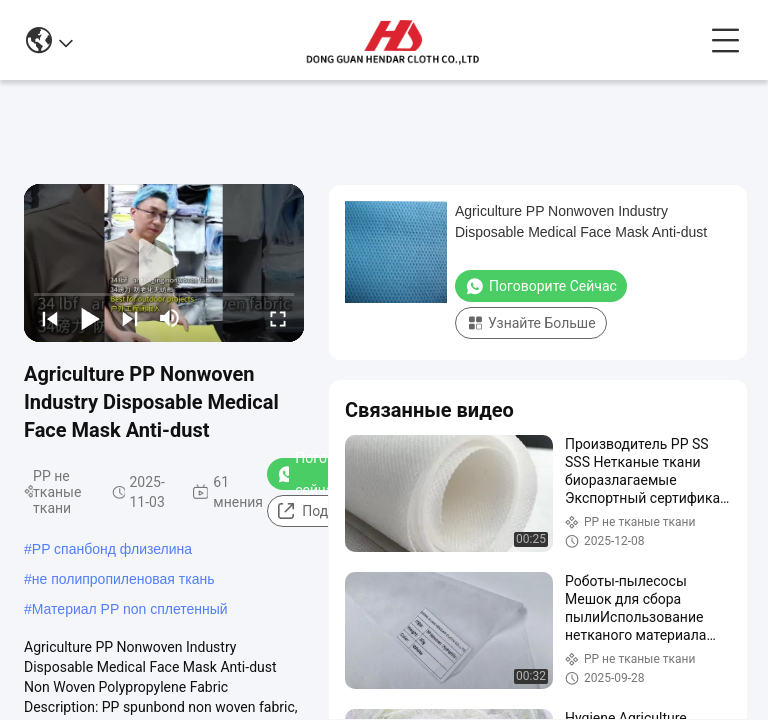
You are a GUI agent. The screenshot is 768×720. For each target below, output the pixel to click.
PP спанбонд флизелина (112, 549)
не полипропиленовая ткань (123, 579)
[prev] (50, 318)
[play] (164, 263)
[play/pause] (90, 318)
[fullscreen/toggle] (278, 318)
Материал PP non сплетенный (130, 609)
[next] (130, 318)
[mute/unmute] (170, 318)
